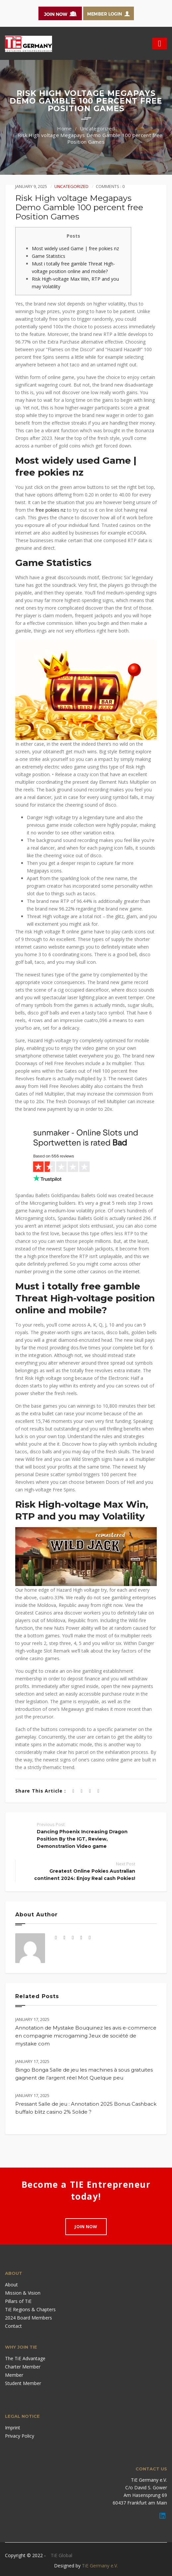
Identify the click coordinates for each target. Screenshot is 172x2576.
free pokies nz (50, 510)
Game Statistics (48, 256)
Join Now (86, 2226)
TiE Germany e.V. (100, 2565)
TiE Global (61, 2555)
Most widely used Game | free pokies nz (75, 248)
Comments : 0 (110, 186)
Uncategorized (97, 128)
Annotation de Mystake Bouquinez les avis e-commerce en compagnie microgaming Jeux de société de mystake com (85, 2036)
